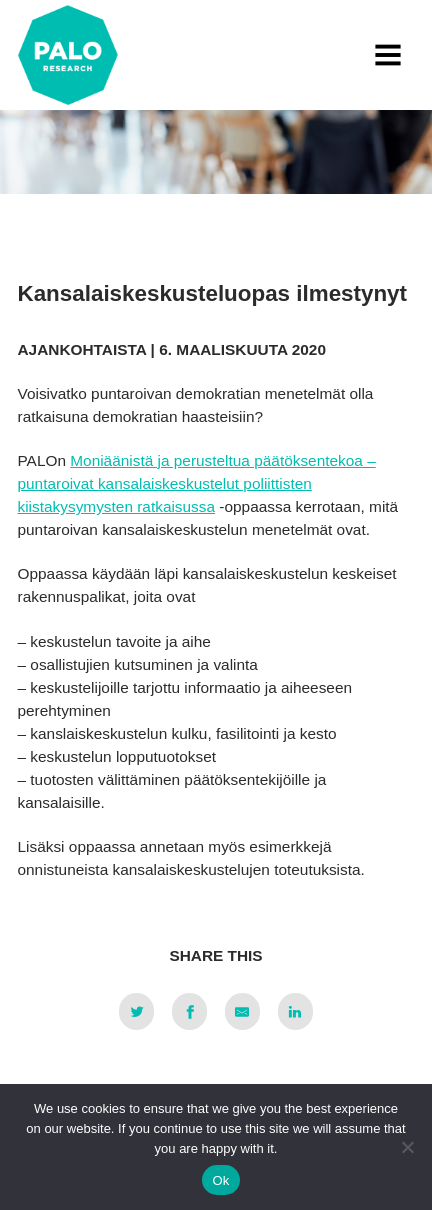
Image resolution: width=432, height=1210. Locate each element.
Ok (220, 1180)
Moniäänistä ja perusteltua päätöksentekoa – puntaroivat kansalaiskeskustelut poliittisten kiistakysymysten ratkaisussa (197, 483)
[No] (407, 1147)
